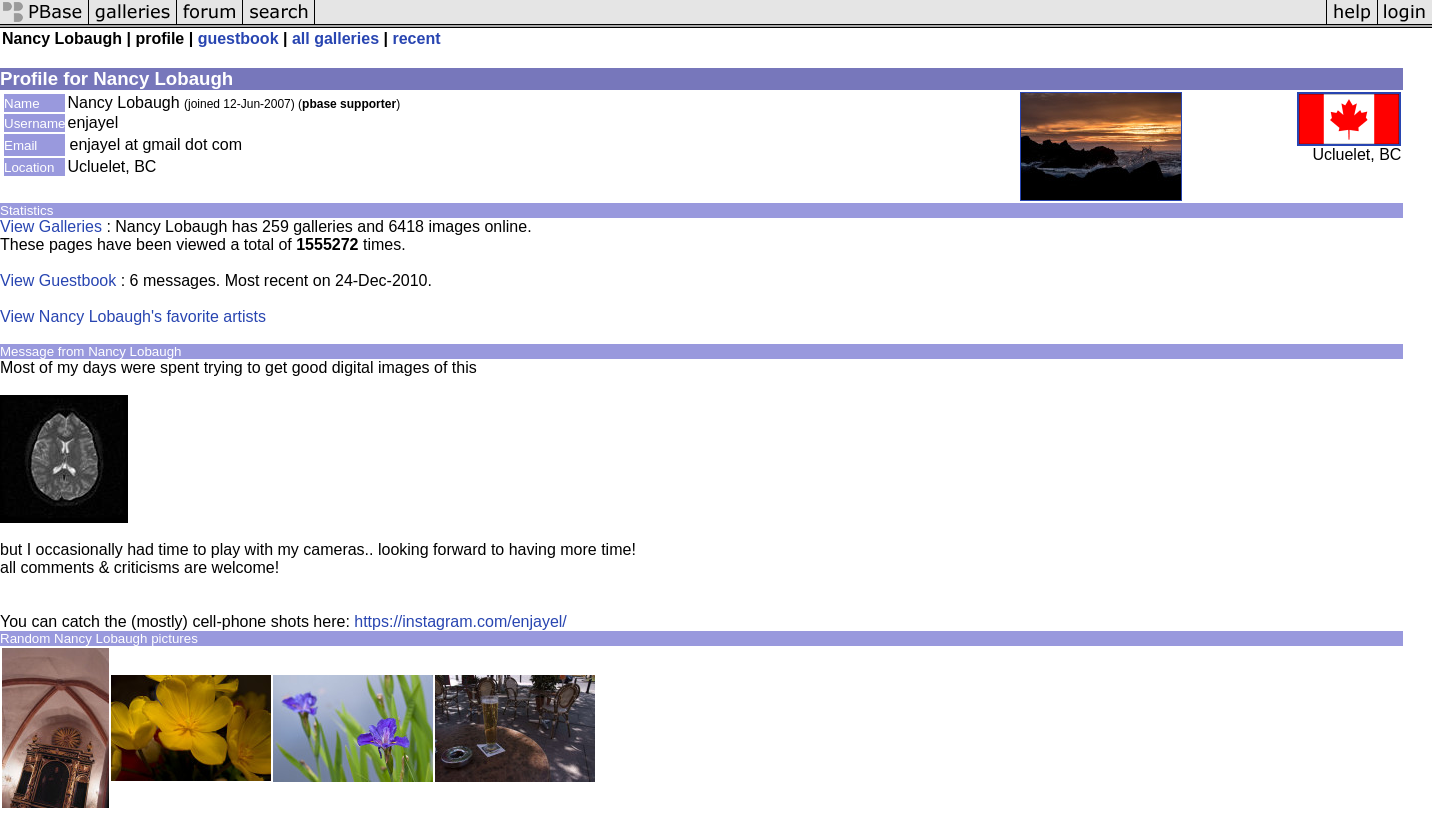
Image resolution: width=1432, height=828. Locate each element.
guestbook (238, 38)
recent (416, 38)
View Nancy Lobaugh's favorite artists (133, 316)
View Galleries (51, 226)
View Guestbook (58, 280)
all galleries (335, 38)
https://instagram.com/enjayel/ (460, 621)
